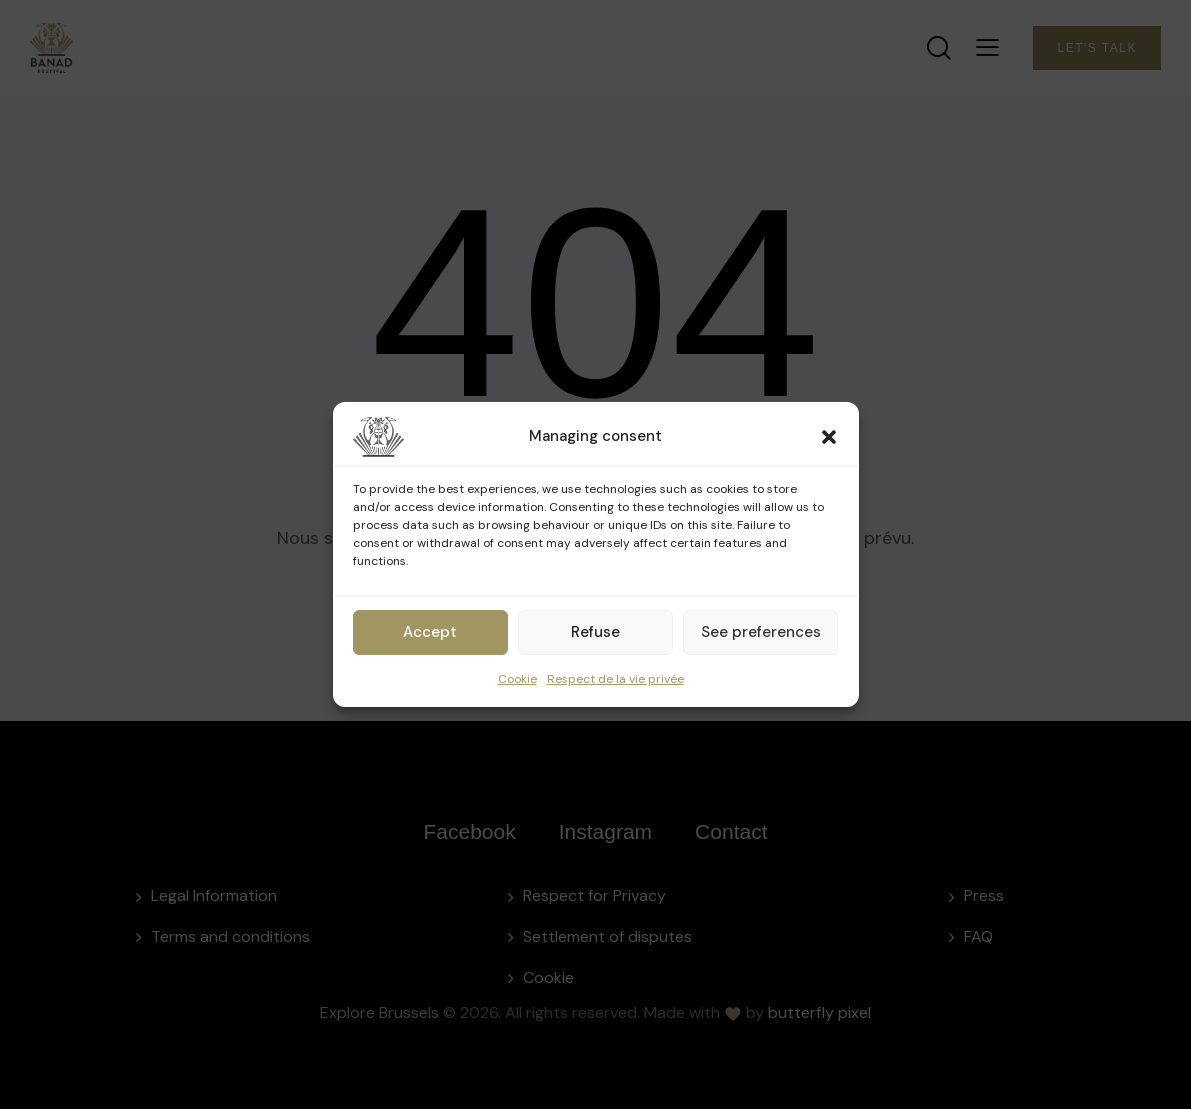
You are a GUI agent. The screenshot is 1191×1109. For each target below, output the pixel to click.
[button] (829, 437)
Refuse (595, 632)
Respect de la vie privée (615, 679)
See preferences (761, 632)
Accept (430, 632)
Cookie (517, 679)
